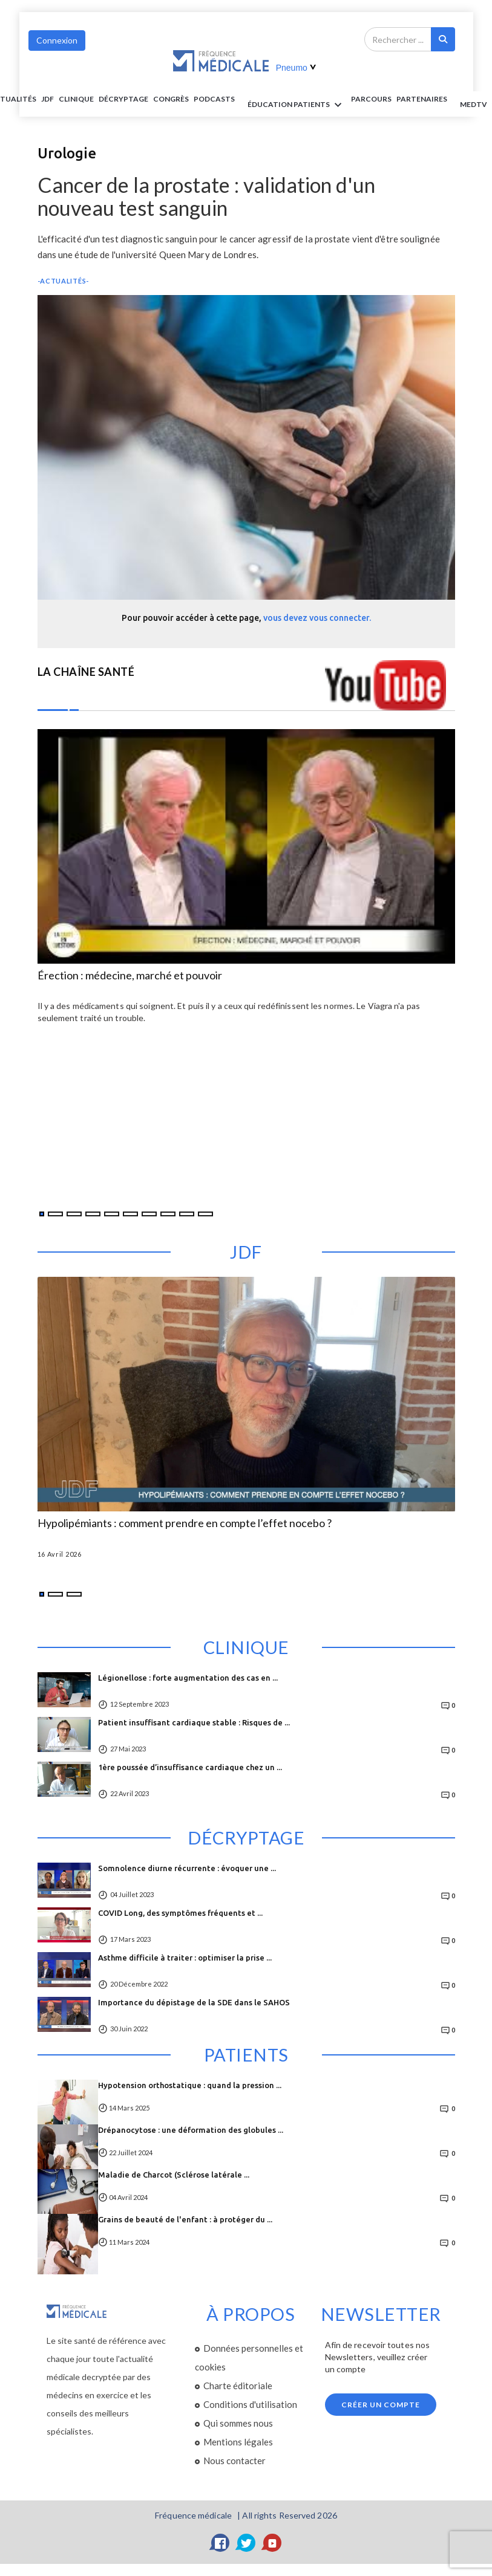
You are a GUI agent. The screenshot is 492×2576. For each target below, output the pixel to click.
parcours (371, 98)
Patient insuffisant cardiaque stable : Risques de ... (194, 1722)
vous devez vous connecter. (317, 618)
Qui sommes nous (238, 2423)
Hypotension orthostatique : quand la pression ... (189, 2085)
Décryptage (123, 98)
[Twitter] (246, 2543)
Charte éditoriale (237, 2385)
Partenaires (421, 98)
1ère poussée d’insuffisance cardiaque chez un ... (190, 1767)
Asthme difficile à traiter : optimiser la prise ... (185, 1957)
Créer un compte (380, 2404)
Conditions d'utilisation (250, 2404)
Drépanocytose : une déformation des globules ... (190, 2130)
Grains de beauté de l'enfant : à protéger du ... (185, 2219)
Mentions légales (238, 2441)
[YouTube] (272, 2543)
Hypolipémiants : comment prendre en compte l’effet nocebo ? (185, 1523)
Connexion (56, 40)
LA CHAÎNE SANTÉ (86, 671)
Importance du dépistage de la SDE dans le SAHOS (194, 2002)
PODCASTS (214, 98)
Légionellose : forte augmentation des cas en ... (188, 1677)
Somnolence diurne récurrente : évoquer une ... (187, 1868)
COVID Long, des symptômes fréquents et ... (180, 1913)
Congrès (171, 98)
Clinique (76, 98)
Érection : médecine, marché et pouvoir (130, 976)
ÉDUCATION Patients (297, 105)
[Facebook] (220, 2543)
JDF (47, 98)
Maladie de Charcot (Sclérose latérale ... (173, 2174)
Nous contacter (234, 2460)
